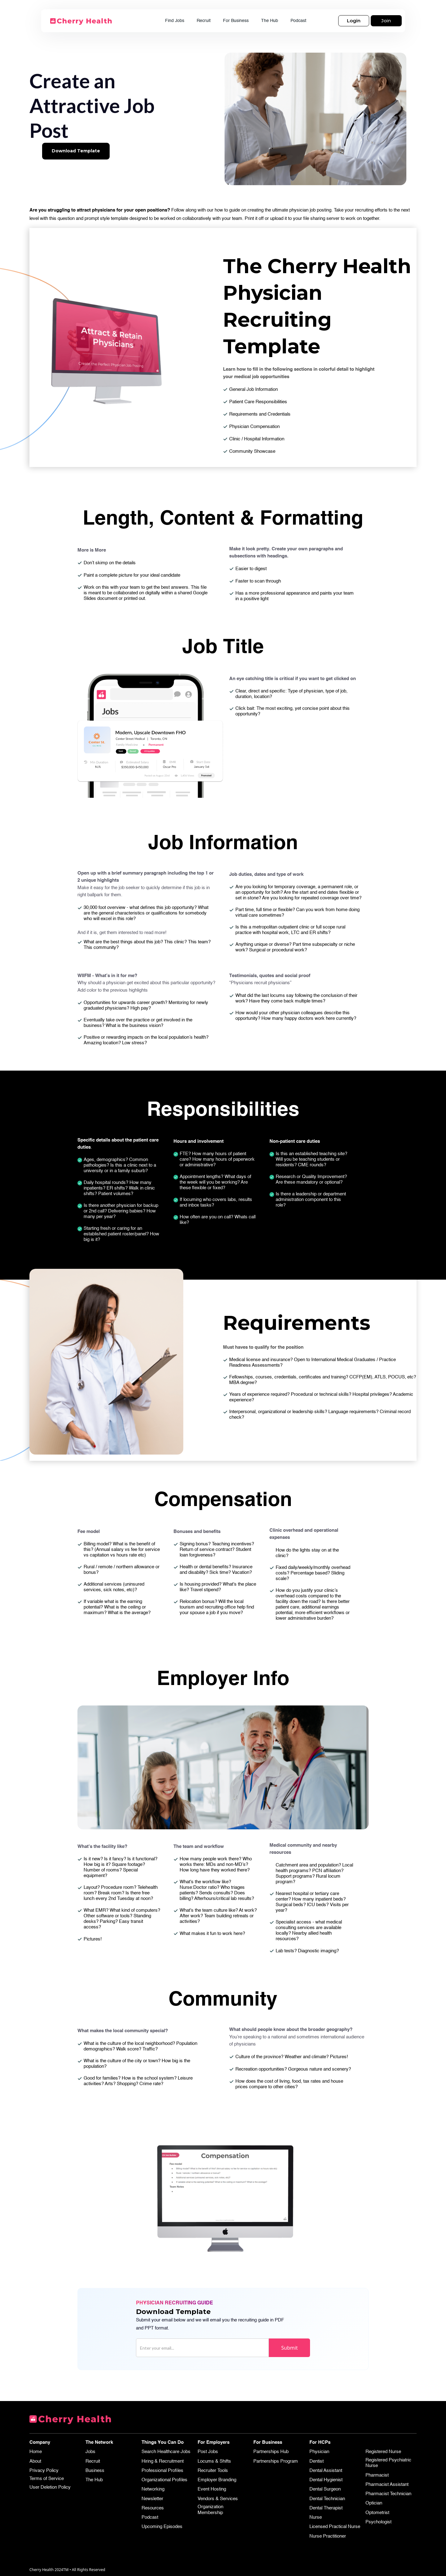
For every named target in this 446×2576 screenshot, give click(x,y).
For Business (236, 21)
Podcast (298, 21)
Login (354, 21)
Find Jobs (174, 21)
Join (386, 21)
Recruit (204, 21)
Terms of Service (46, 2478)
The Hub (269, 21)
